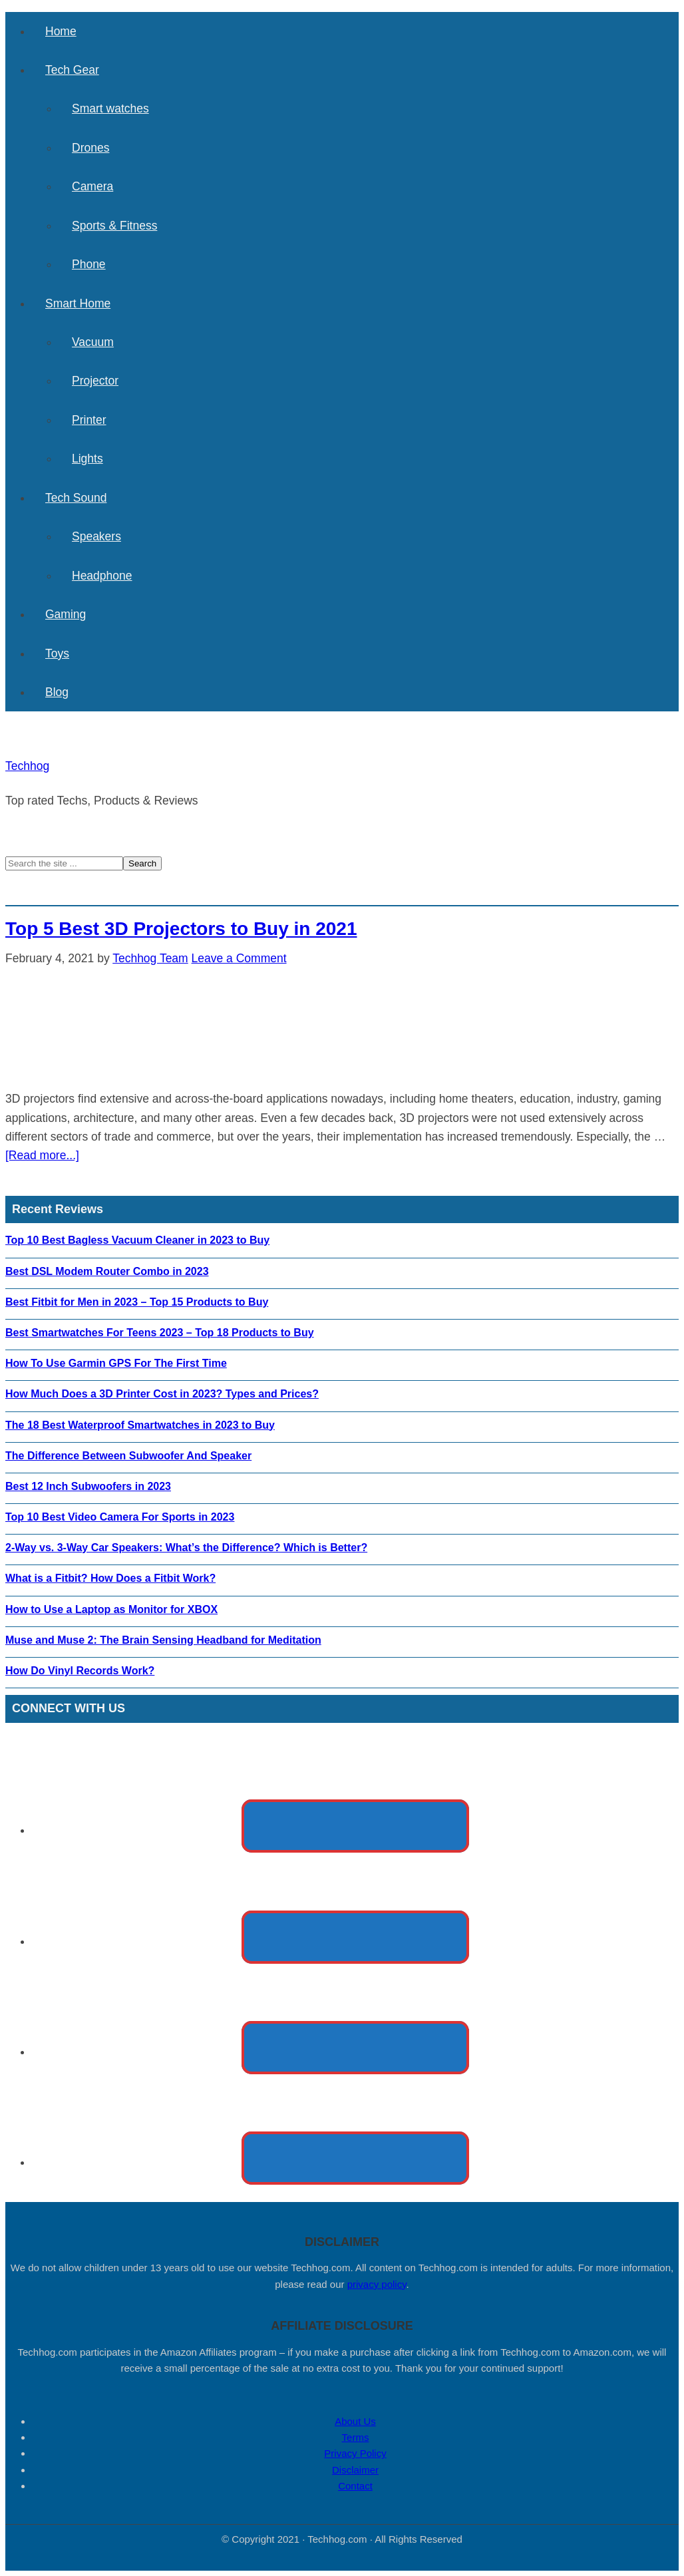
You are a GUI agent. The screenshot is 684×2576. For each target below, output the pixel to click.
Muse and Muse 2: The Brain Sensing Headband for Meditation (163, 1640)
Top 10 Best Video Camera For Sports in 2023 (119, 1517)
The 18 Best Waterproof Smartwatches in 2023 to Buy (140, 1425)
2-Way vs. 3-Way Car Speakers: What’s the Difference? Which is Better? (186, 1547)
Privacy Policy (355, 2453)
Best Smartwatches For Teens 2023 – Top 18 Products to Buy (159, 1332)
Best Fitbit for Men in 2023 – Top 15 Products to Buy (136, 1302)
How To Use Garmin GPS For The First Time (116, 1363)
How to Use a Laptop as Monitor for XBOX (111, 1609)
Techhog (27, 766)
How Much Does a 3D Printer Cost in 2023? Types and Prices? (162, 1393)
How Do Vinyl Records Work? (79, 1670)
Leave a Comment (239, 958)
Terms (355, 2437)
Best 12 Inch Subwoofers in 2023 (88, 1486)
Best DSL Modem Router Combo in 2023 (107, 1271)
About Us (355, 2421)
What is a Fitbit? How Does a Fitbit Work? (110, 1578)
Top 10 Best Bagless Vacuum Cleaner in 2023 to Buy (137, 1240)
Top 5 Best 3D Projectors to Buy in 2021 (181, 928)
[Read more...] (42, 1155)
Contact (355, 2485)
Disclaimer (355, 2470)
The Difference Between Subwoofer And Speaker (128, 1455)
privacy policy (377, 2284)
